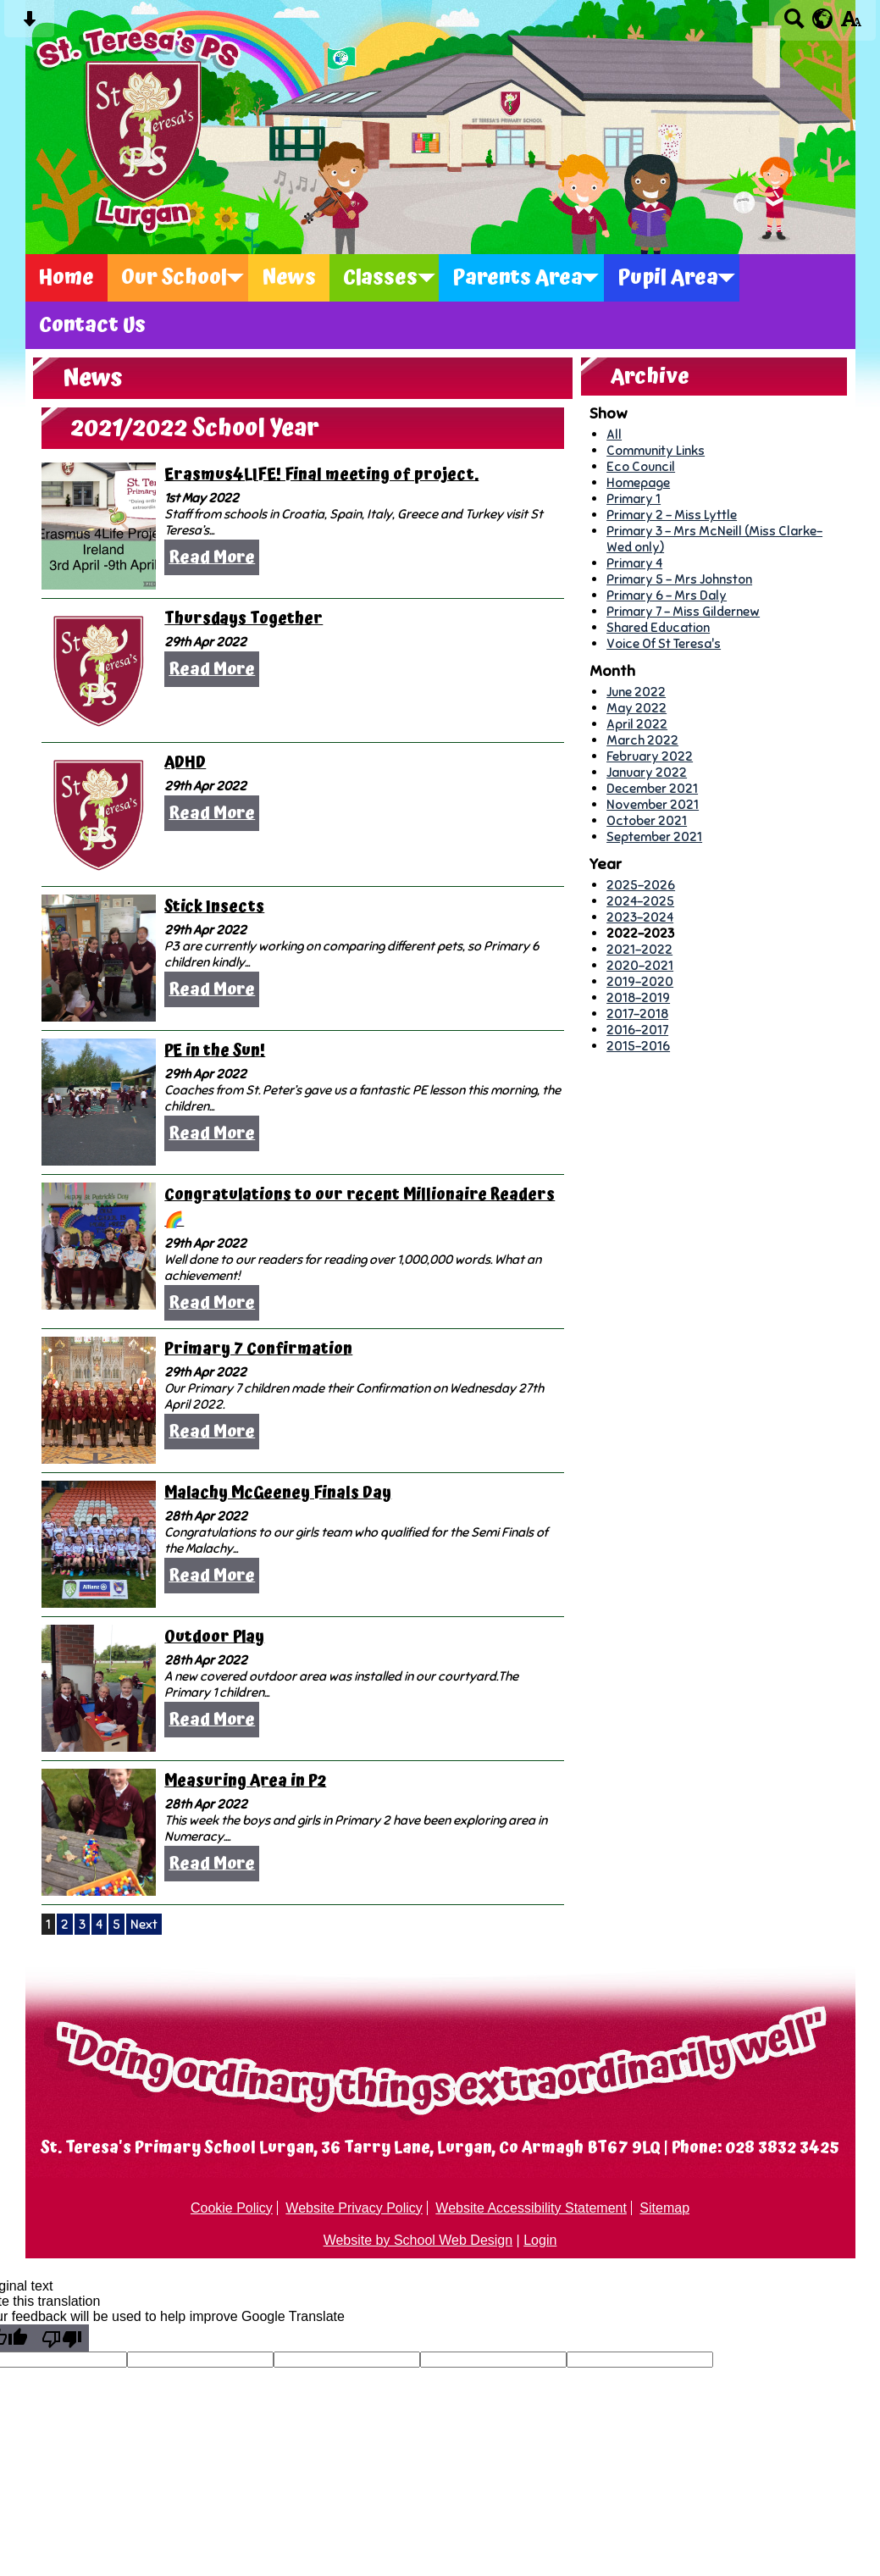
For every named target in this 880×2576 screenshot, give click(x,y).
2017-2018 (637, 1013)
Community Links (655, 450)
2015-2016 (638, 1046)
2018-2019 (638, 997)
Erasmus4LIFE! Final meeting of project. (321, 475)
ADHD (185, 763)
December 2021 (652, 788)
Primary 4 (634, 563)
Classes (380, 278)
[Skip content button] (29, 24)
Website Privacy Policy (354, 2208)
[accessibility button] (850, 24)
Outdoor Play (214, 1637)
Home (66, 278)
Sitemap (664, 2208)
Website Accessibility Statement (531, 2208)
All (614, 434)
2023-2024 (639, 917)
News (289, 278)
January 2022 (646, 772)
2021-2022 (639, 949)
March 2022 (642, 740)
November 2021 (652, 804)
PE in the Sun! (214, 1051)
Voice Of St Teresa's (663, 643)
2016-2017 (637, 1030)
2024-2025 (640, 901)
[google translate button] (823, 18)
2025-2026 (640, 885)
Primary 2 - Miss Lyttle (671, 515)
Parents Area (517, 278)
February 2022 (649, 756)
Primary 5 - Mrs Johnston (679, 579)
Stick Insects (214, 907)
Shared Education (658, 627)
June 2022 (636, 692)
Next (144, 1924)
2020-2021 (639, 965)
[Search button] (794, 24)
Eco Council (640, 466)
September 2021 (654, 836)
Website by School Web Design (418, 2240)
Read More (212, 557)
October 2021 (646, 820)
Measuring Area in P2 (245, 1781)
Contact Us (92, 325)
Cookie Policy (232, 2208)
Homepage (638, 482)
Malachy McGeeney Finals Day (277, 1493)
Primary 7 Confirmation (258, 1349)
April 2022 (636, 724)
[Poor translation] (62, 2338)
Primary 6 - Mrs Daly (666, 595)
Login (539, 2240)
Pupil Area (667, 278)
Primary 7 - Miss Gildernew (683, 611)
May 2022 (636, 708)
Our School (174, 278)
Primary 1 (633, 498)
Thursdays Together (243, 619)
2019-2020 (639, 981)
